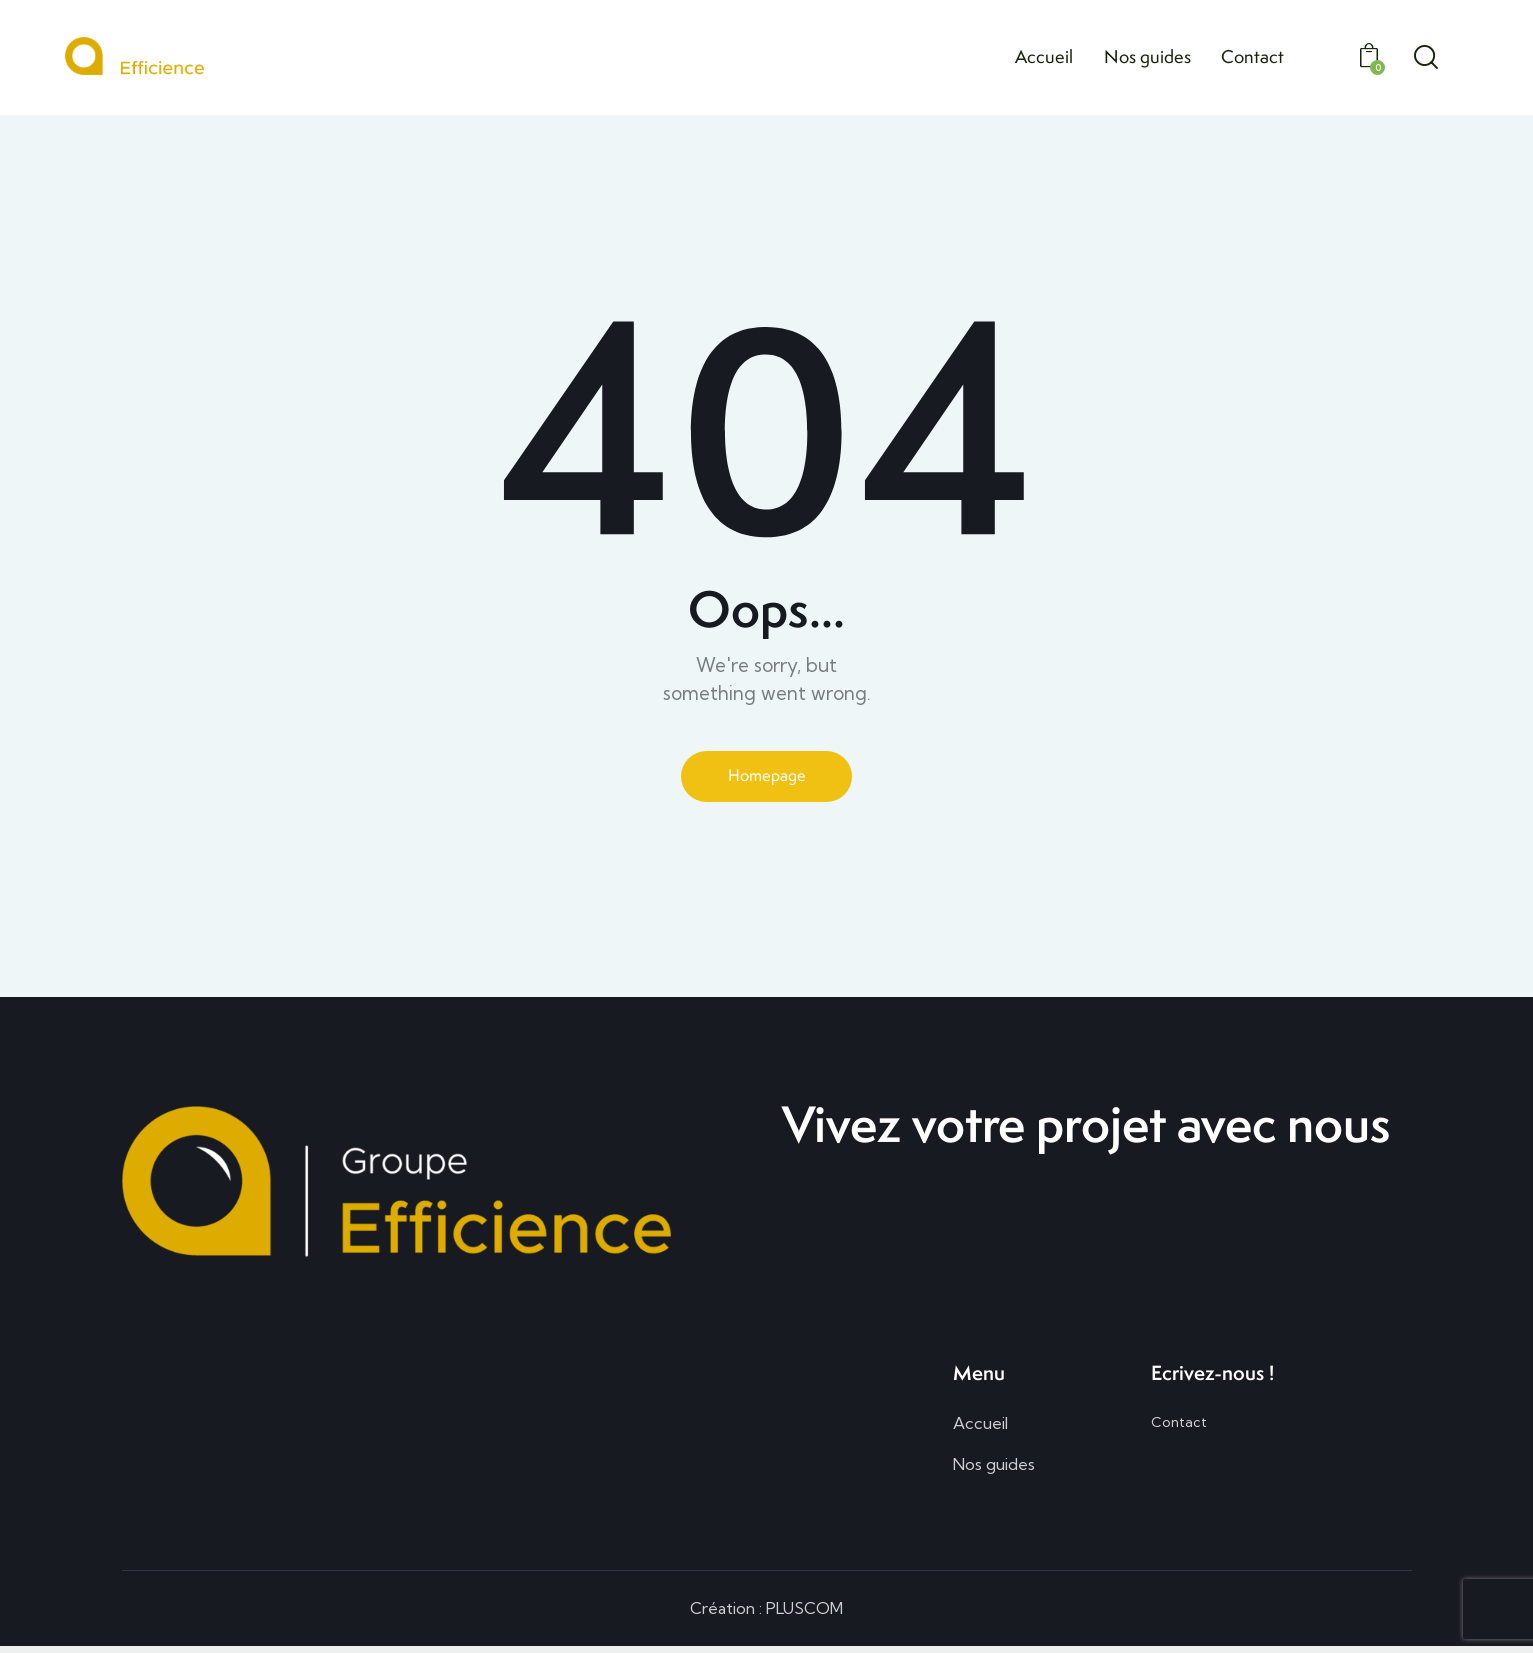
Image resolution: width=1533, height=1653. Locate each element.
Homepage (767, 777)
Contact (1179, 1427)
